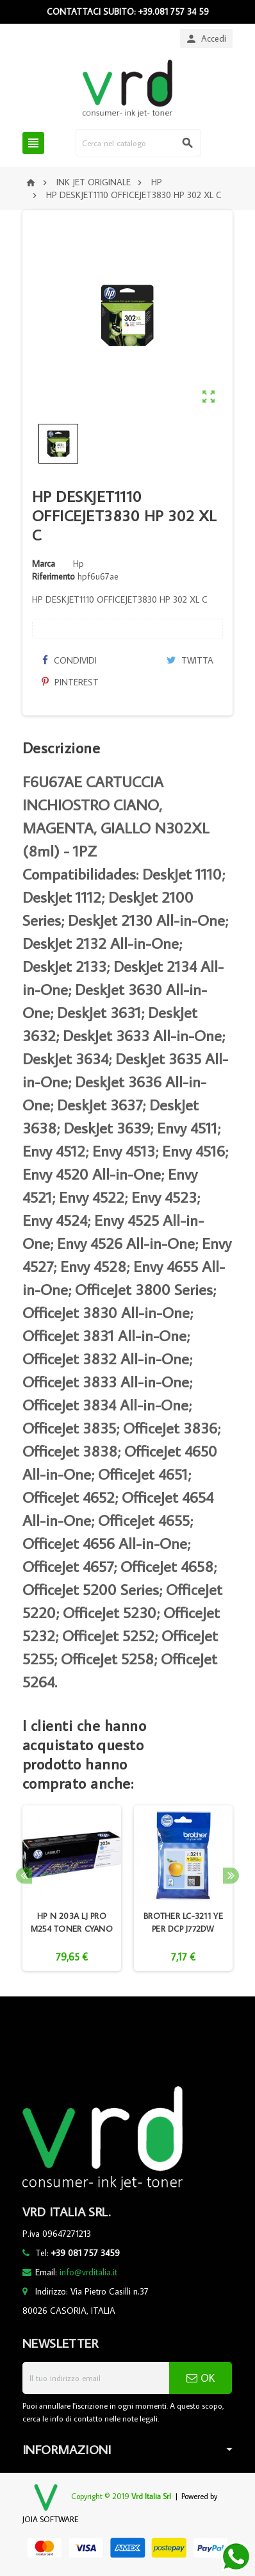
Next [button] (231, 1876)
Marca (43, 563)
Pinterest (70, 682)
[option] (72, 1888)
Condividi (69, 660)
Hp (78, 563)
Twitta (190, 660)
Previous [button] (24, 1876)
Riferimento (53, 576)
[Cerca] (139, 142)
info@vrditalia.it (88, 2272)
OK (200, 2378)
